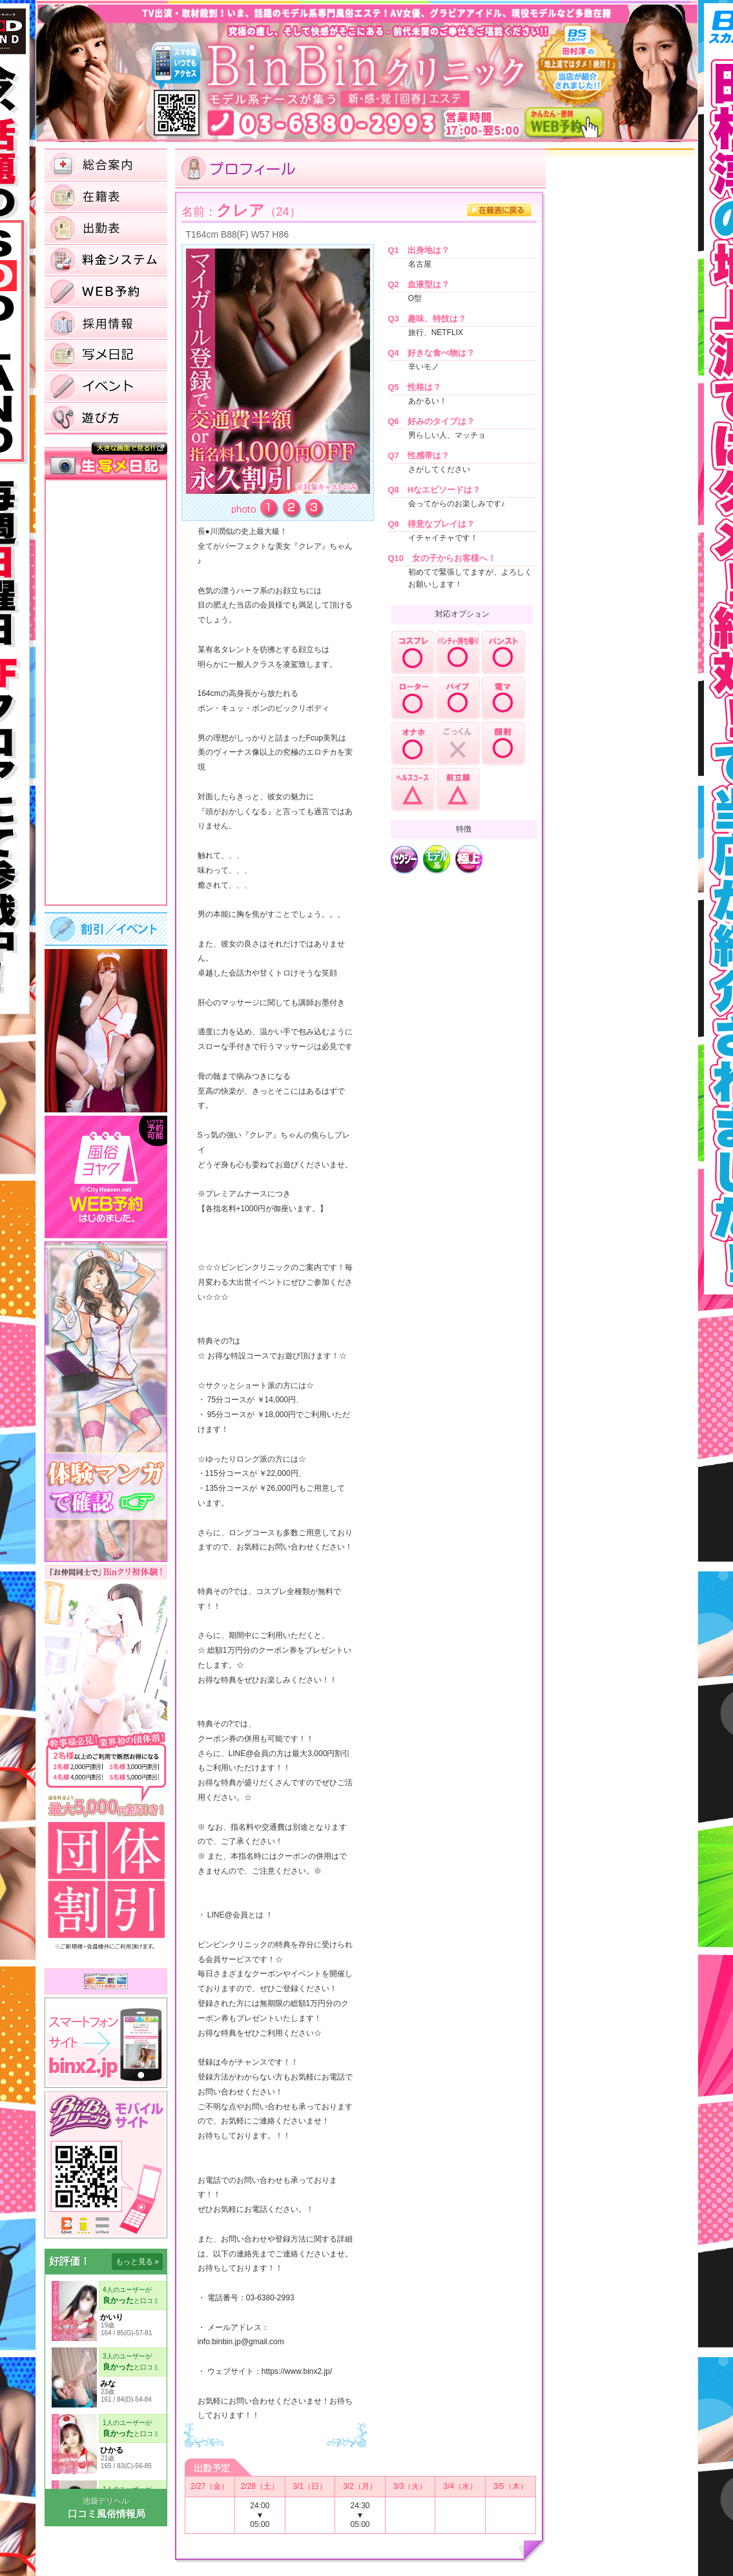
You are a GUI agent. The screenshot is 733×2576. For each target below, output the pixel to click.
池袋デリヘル (106, 2501)
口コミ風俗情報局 (106, 2513)
